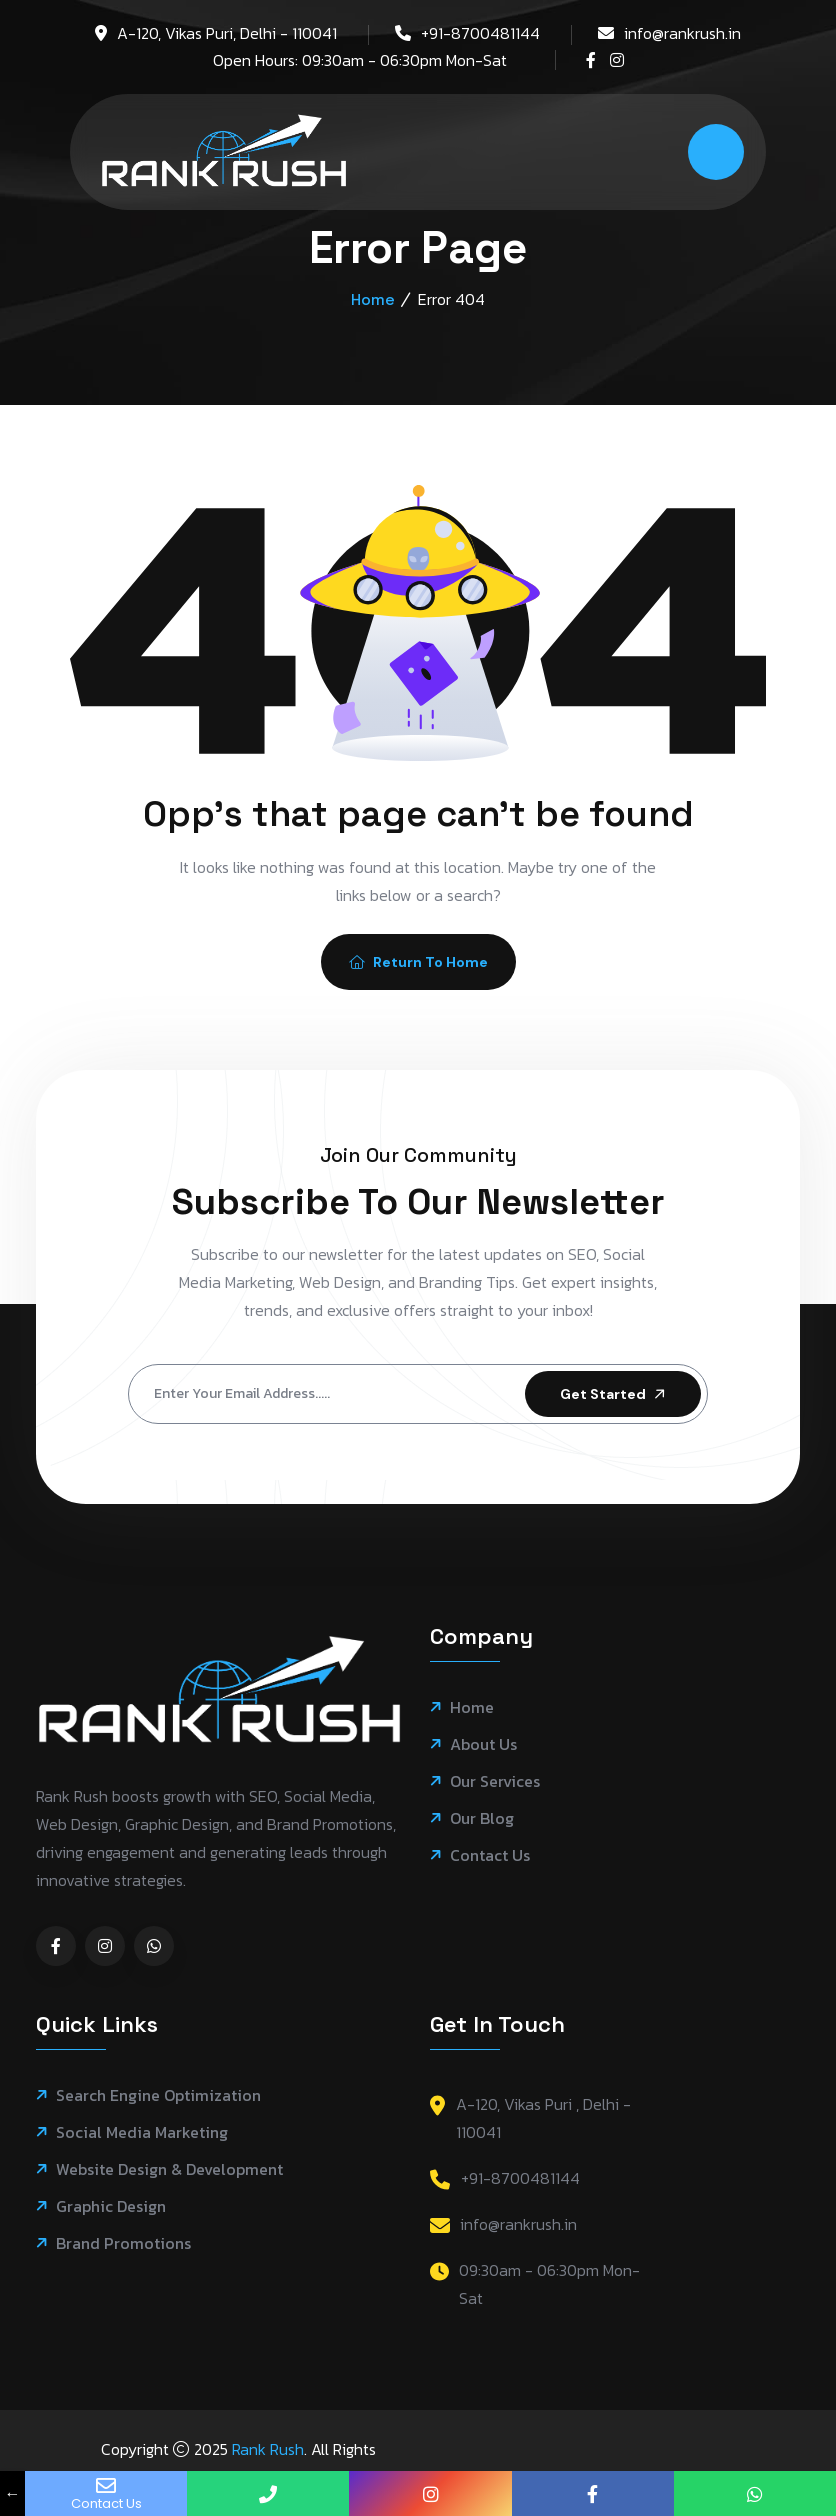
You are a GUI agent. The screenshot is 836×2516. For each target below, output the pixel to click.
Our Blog (482, 1818)
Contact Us (490, 1855)
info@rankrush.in (682, 33)
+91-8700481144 (480, 33)
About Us (483, 1744)
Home (373, 299)
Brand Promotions (123, 2243)
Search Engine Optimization (158, 2095)
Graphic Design (111, 2206)
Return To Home (418, 962)
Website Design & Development (169, 2169)
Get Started (614, 1394)
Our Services (495, 1781)
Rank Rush (268, 2449)
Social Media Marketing (142, 2132)
